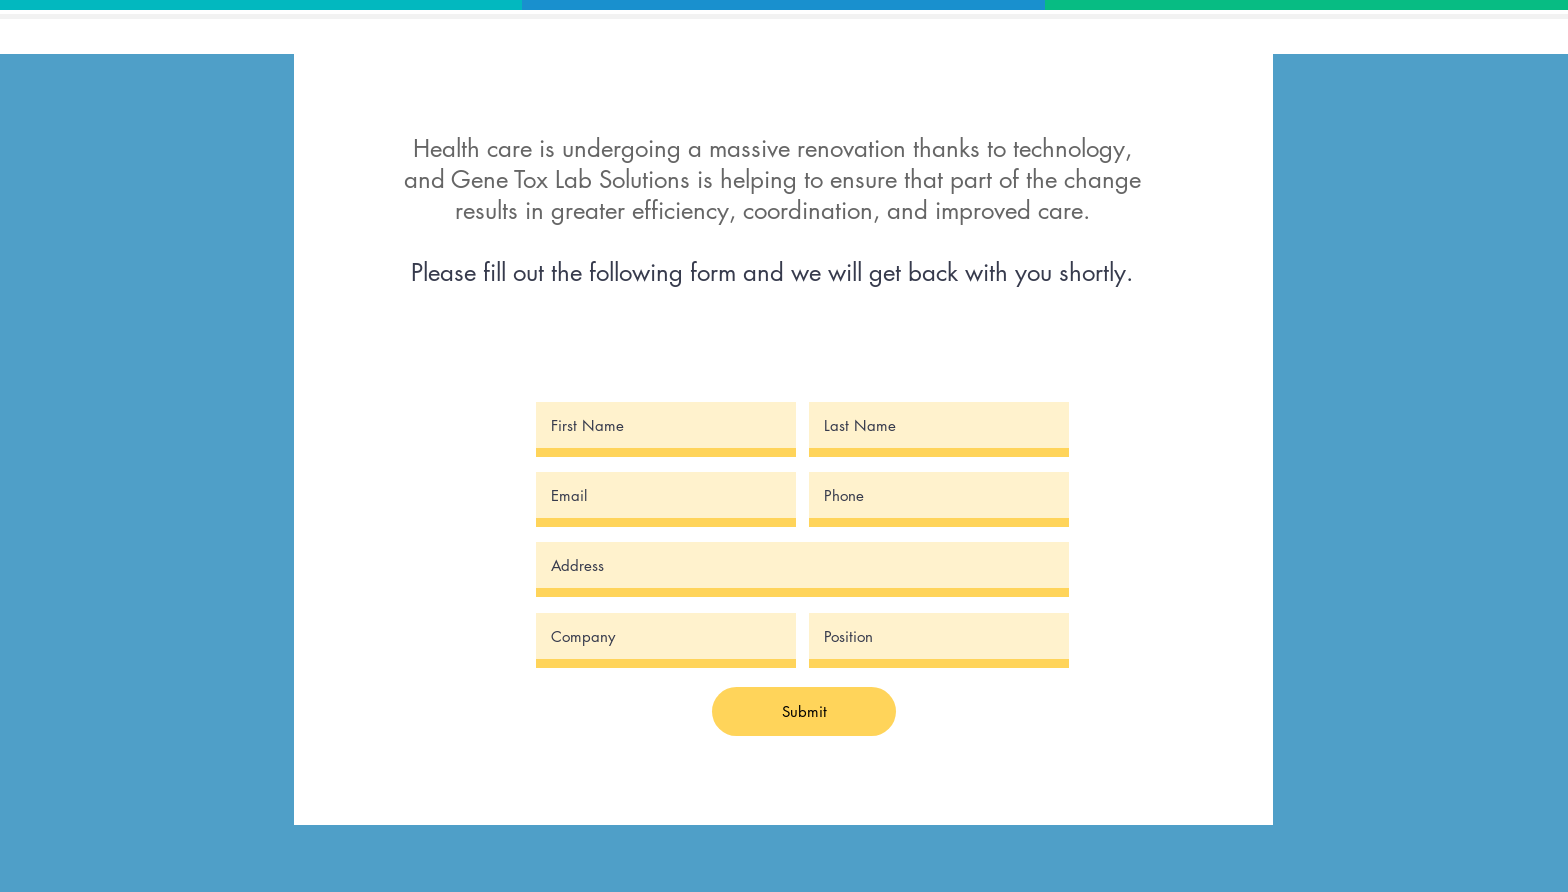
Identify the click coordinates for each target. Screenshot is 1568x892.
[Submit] (804, 711)
